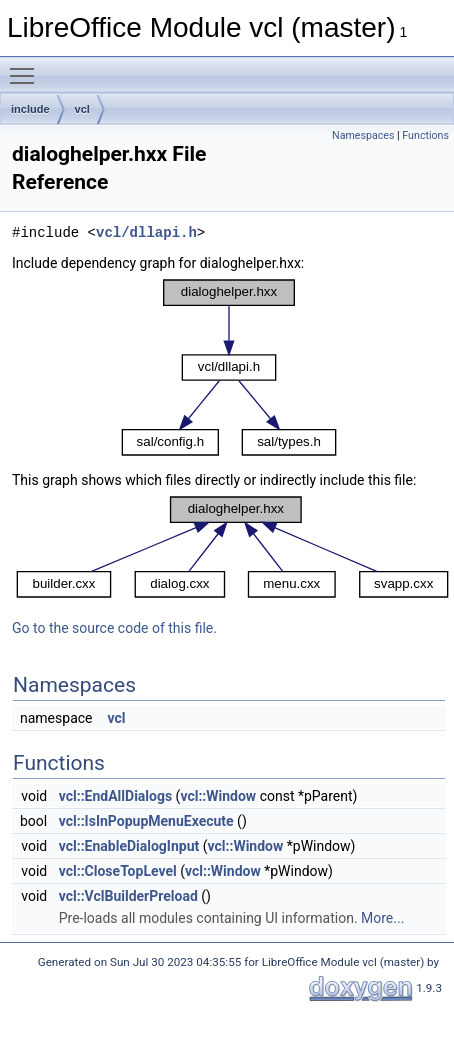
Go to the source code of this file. (114, 628)
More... (382, 918)
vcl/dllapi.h (146, 232)
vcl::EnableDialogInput (129, 846)
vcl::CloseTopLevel (118, 871)
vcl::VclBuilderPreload (128, 896)
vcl (82, 109)
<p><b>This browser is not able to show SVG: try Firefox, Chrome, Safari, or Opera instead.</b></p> (229, 367)
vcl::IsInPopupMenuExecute (146, 821)
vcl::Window (218, 796)
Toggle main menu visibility (27, 67)
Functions (425, 135)
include (30, 109)
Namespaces (363, 135)
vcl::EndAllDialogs (115, 796)
